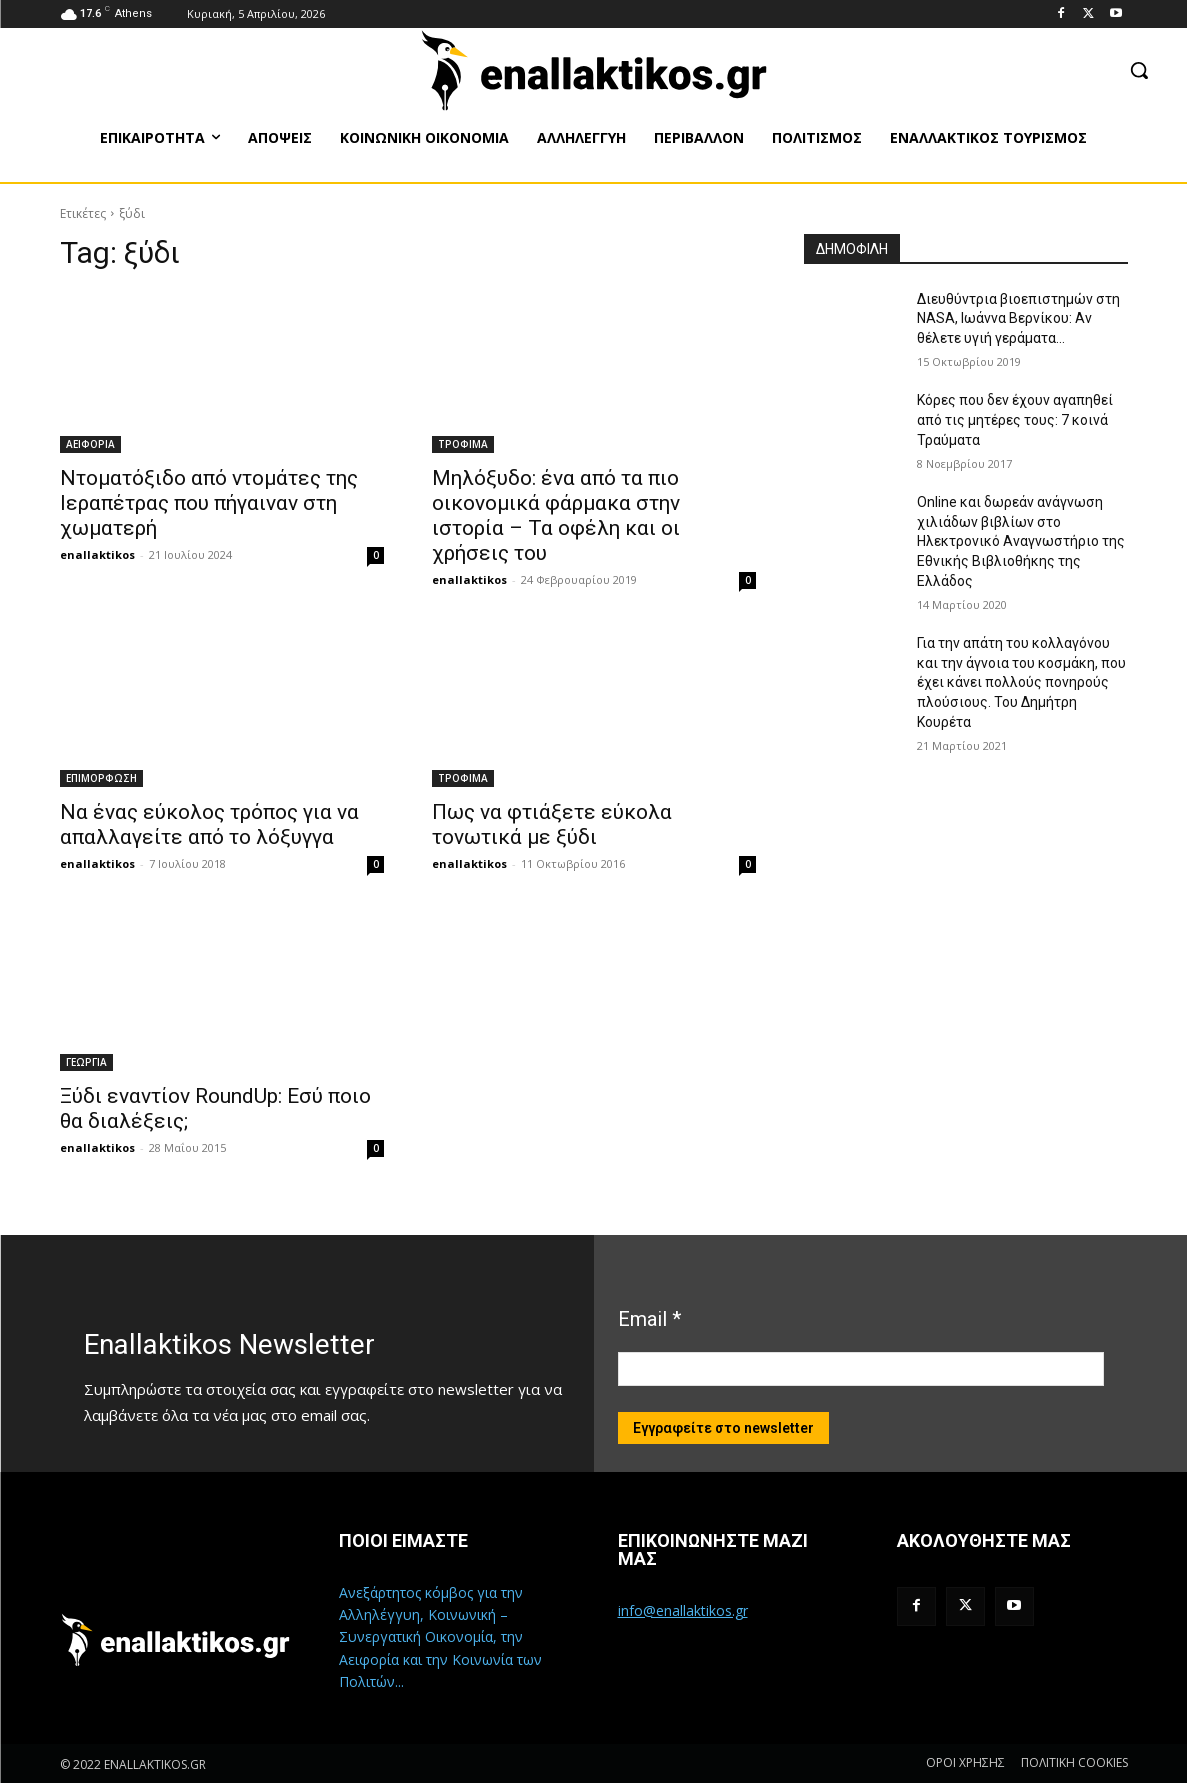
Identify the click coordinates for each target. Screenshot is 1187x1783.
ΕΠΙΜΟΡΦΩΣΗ (101, 778)
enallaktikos (97, 554)
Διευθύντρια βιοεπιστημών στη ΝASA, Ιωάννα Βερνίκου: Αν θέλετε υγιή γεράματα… (1018, 318)
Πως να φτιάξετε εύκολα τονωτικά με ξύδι (552, 824)
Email (649, 1319)
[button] (1139, 70)
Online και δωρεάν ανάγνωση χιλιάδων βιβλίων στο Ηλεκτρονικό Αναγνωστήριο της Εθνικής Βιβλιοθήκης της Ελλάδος (1021, 541)
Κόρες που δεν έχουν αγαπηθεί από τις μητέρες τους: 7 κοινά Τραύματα (1015, 419)
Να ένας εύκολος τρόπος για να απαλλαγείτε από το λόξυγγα (209, 824)
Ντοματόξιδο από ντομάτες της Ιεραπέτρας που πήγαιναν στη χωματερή (209, 503)
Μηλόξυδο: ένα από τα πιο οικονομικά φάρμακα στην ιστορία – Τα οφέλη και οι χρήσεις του (556, 515)
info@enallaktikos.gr (683, 1610)
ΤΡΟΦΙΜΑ (463, 444)
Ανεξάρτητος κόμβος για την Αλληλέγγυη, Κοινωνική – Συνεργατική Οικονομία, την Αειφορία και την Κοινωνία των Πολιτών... (440, 1637)
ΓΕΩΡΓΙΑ (86, 1062)
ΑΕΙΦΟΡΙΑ (90, 444)
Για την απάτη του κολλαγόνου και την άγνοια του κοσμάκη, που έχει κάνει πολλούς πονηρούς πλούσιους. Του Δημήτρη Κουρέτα (1021, 682)
